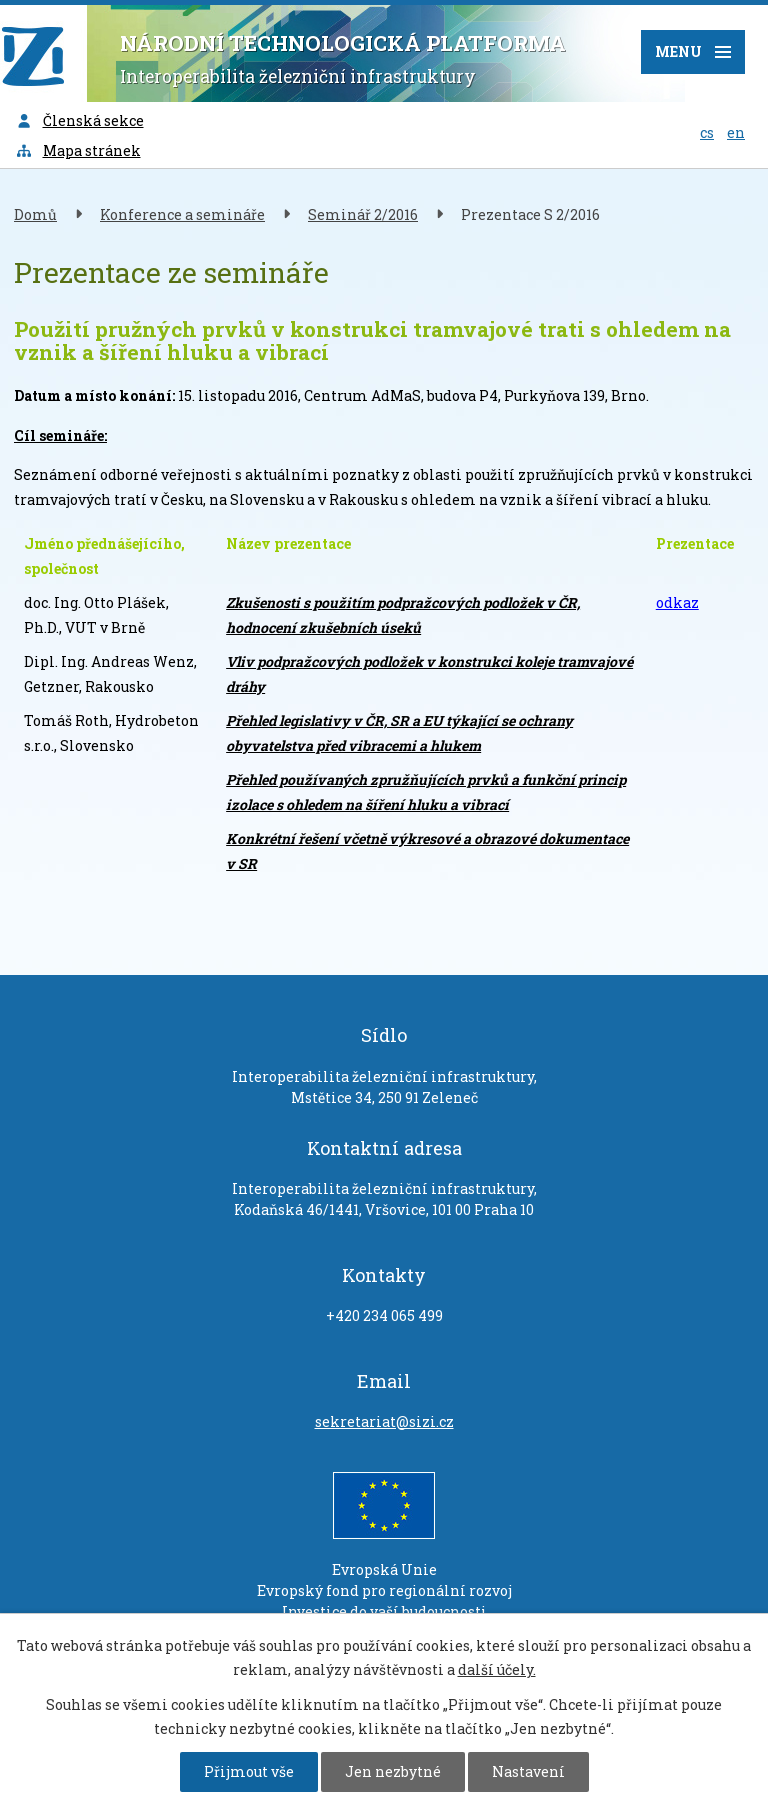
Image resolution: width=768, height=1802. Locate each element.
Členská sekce (79, 120)
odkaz (677, 602)
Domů (35, 214)
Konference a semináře (182, 214)
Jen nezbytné (393, 1771)
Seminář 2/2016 (363, 214)
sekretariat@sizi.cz (384, 1421)
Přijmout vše (249, 1771)
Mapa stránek (78, 150)
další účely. (497, 1669)
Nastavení (528, 1771)
